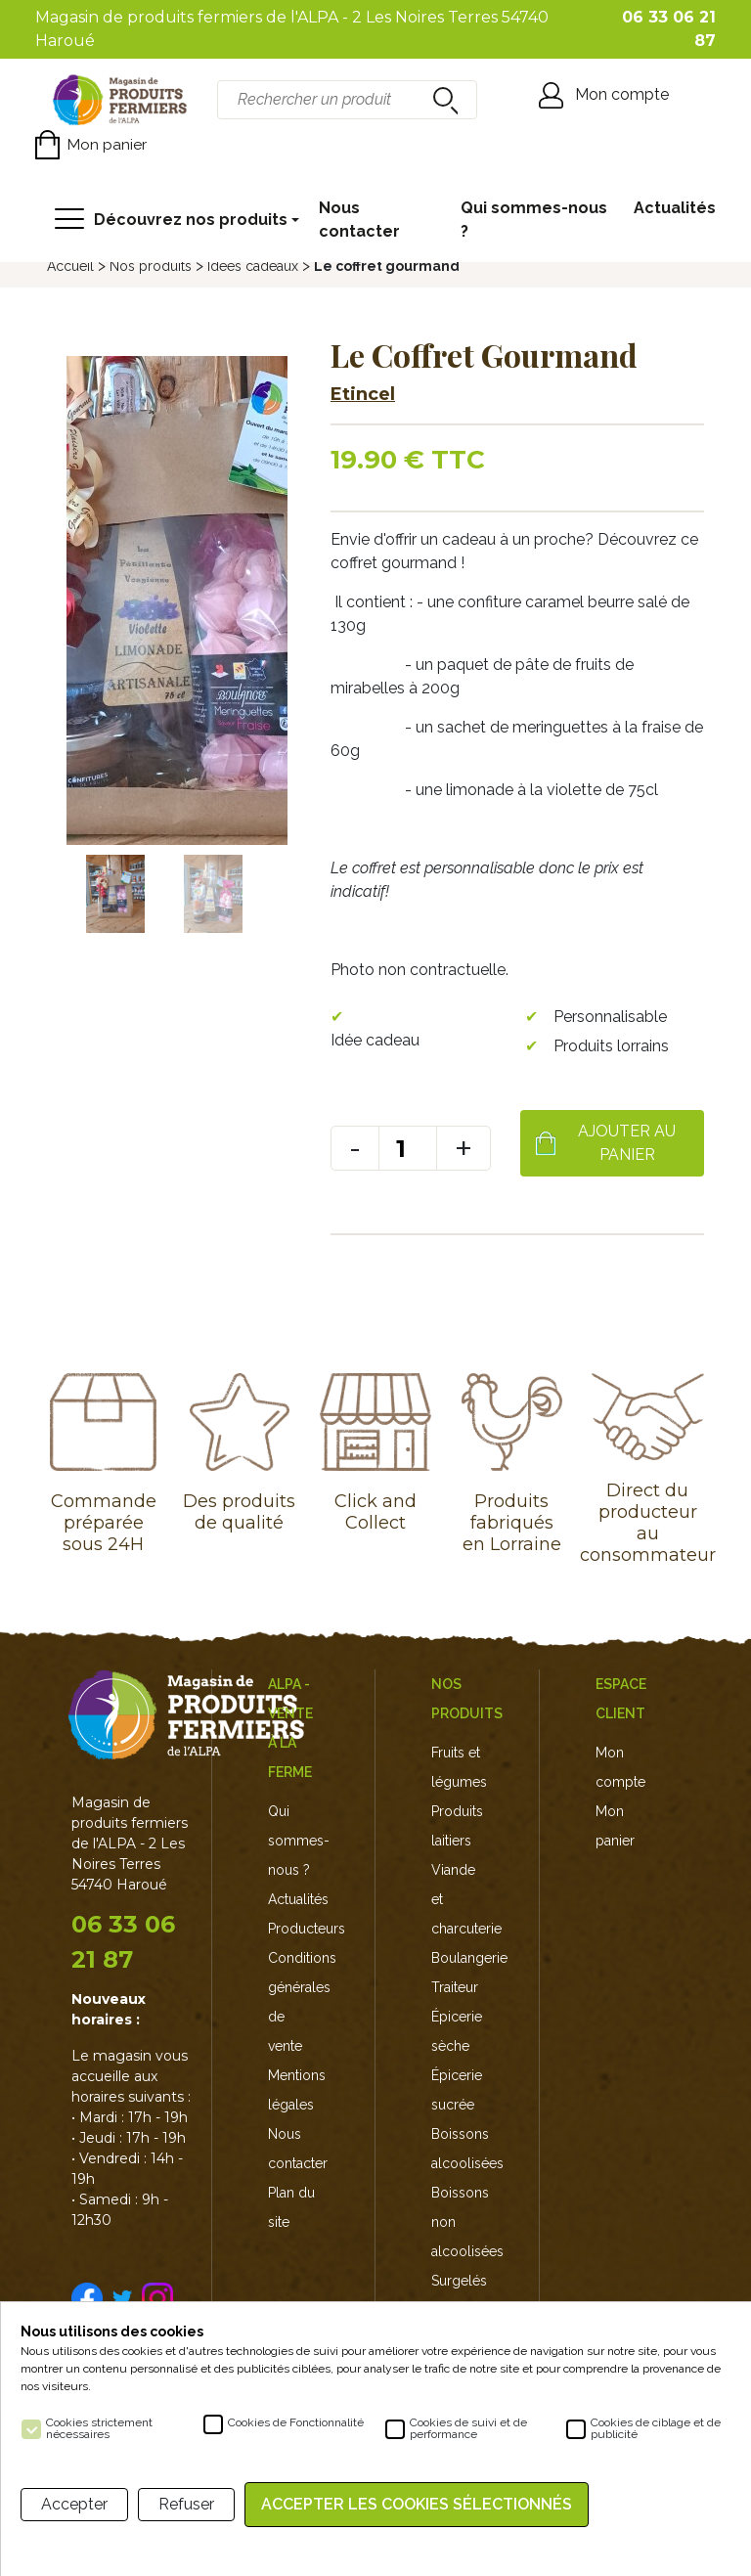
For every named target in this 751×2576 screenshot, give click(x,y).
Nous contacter (359, 220)
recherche (443, 99)
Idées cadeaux (252, 266)
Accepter (74, 2504)
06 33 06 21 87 (123, 1942)
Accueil (70, 266)
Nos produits (151, 266)
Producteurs (306, 1928)
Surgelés (459, 2280)
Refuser (186, 2504)
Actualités (675, 208)
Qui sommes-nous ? (534, 220)
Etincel (363, 394)
